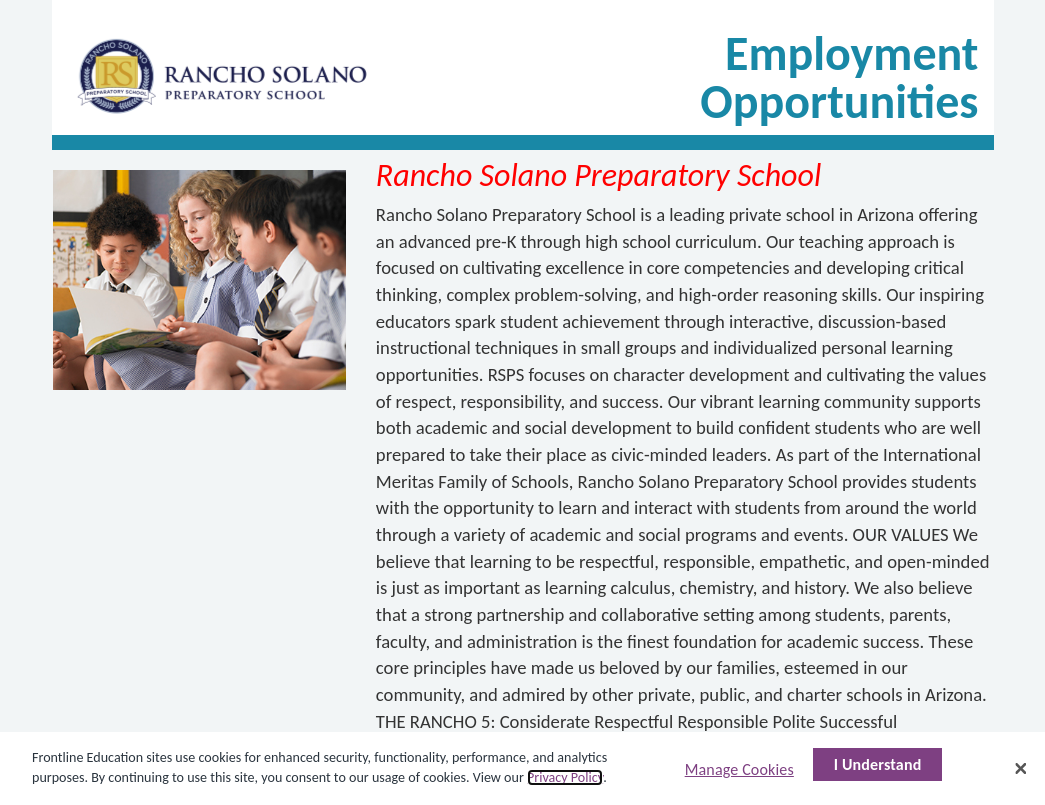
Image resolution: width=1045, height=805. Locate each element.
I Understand (878, 764)
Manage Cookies (739, 769)
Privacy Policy (565, 777)
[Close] (1021, 768)
